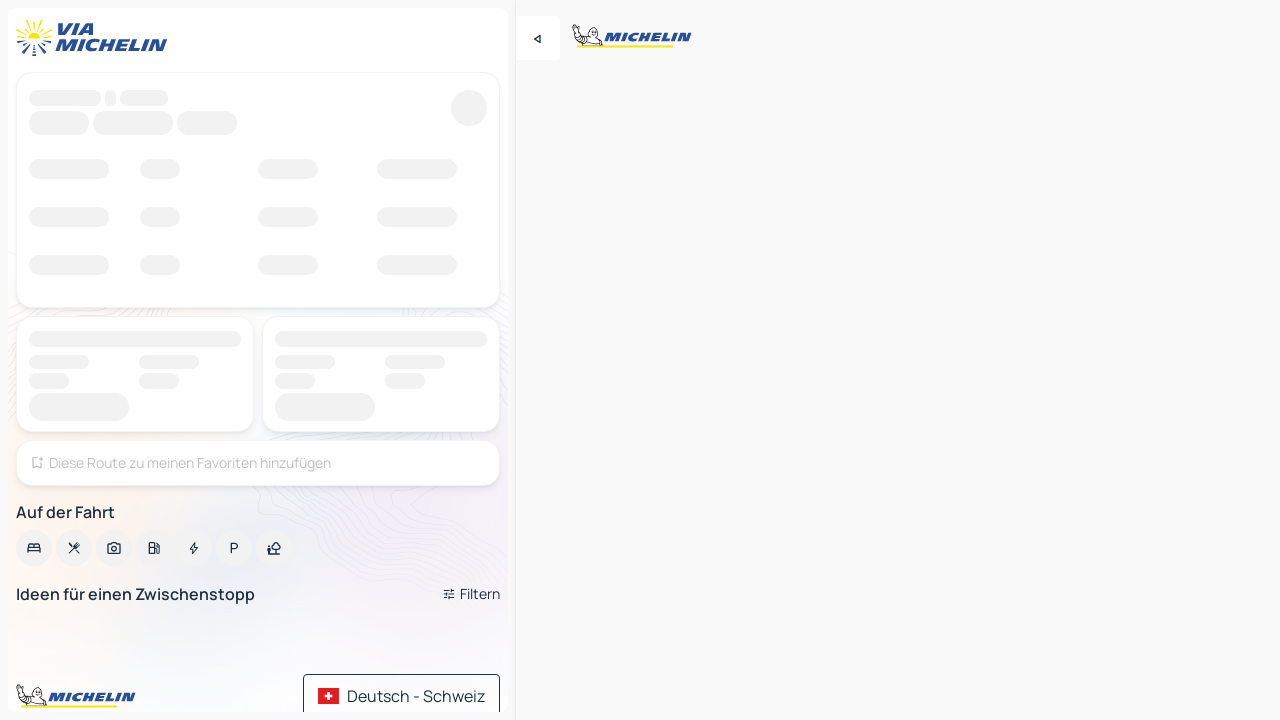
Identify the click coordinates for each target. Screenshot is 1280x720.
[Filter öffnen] (471, 594)
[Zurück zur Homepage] (96, 38)
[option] (34, 548)
